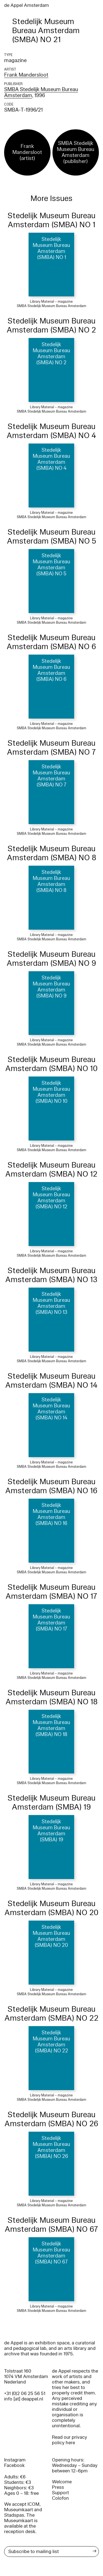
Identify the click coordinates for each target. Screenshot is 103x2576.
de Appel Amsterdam (26, 5)
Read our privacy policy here (69, 2440)
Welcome (62, 2482)
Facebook (14, 2465)
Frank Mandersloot (26, 74)
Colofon (60, 2498)
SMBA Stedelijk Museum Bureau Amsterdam (41, 92)
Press (58, 2487)
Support (60, 2493)
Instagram (15, 2460)
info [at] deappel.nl (23, 2399)
